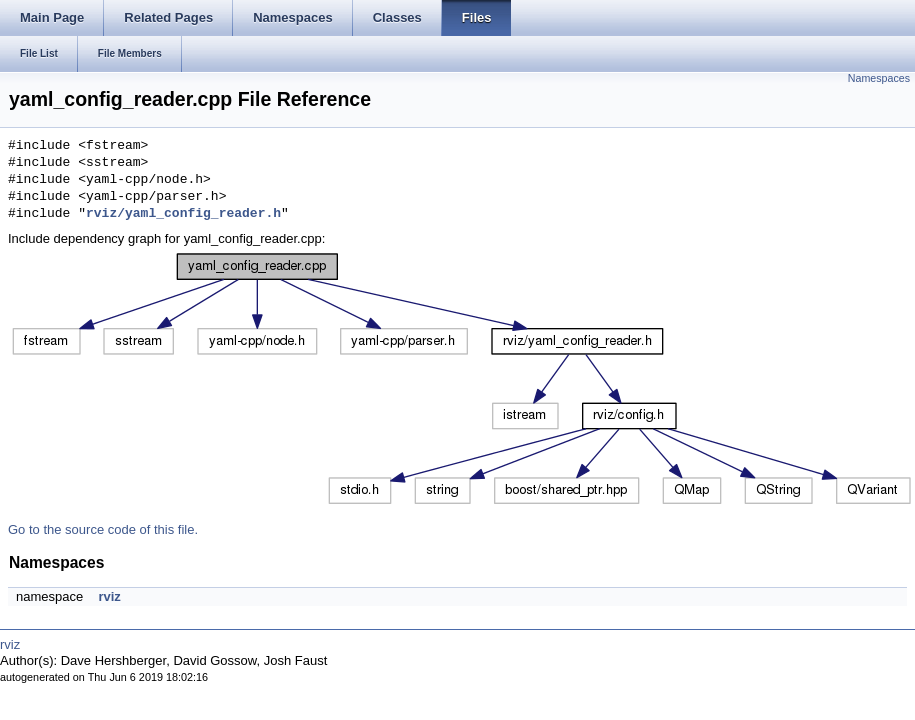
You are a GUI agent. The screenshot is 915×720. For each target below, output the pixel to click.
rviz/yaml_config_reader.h (183, 214)
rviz (109, 596)
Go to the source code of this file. (103, 529)
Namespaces (879, 78)
